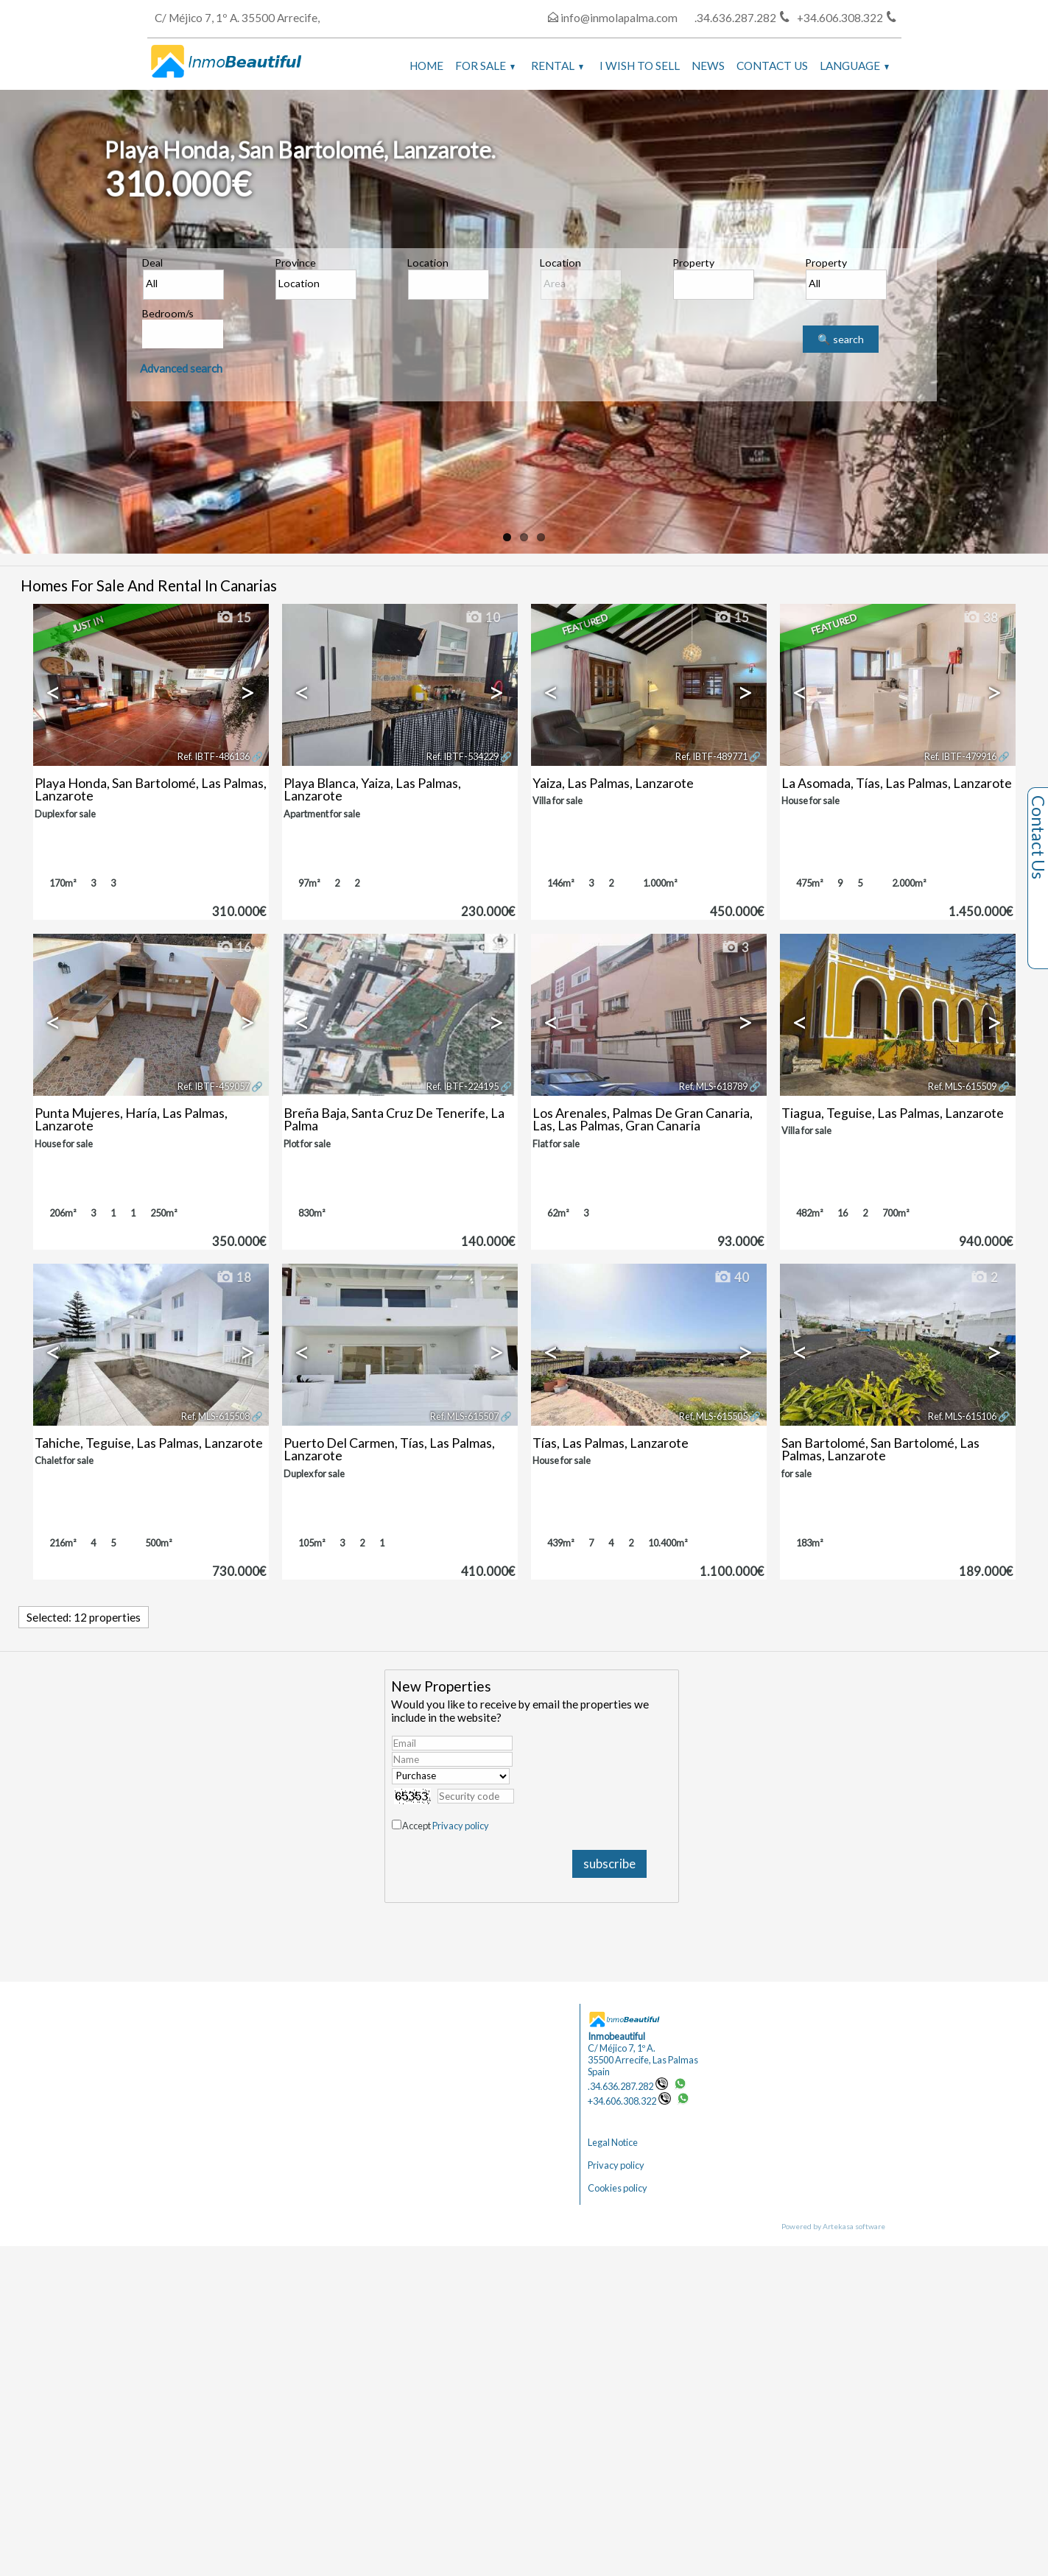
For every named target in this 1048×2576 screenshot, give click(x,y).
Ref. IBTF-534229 (462, 756)
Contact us (772, 65)
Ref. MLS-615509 (962, 1086)
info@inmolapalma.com (619, 17)
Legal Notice (613, 2142)
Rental (557, 65)
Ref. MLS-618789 (713, 1086)
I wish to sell (639, 65)
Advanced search (181, 368)
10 (482, 617)
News (708, 65)
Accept (445, 1825)
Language (854, 65)
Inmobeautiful (616, 2036)
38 (980, 617)
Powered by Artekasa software (833, 2226)
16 (233, 947)
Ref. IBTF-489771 (711, 756)
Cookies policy (617, 2188)
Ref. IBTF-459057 (213, 1086)
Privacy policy (460, 1825)
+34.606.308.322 (629, 2101)
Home (426, 65)
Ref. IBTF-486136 (213, 756)
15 (233, 617)
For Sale (485, 65)
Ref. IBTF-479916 (960, 756)
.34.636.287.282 (628, 2086)
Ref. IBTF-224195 (462, 1086)
